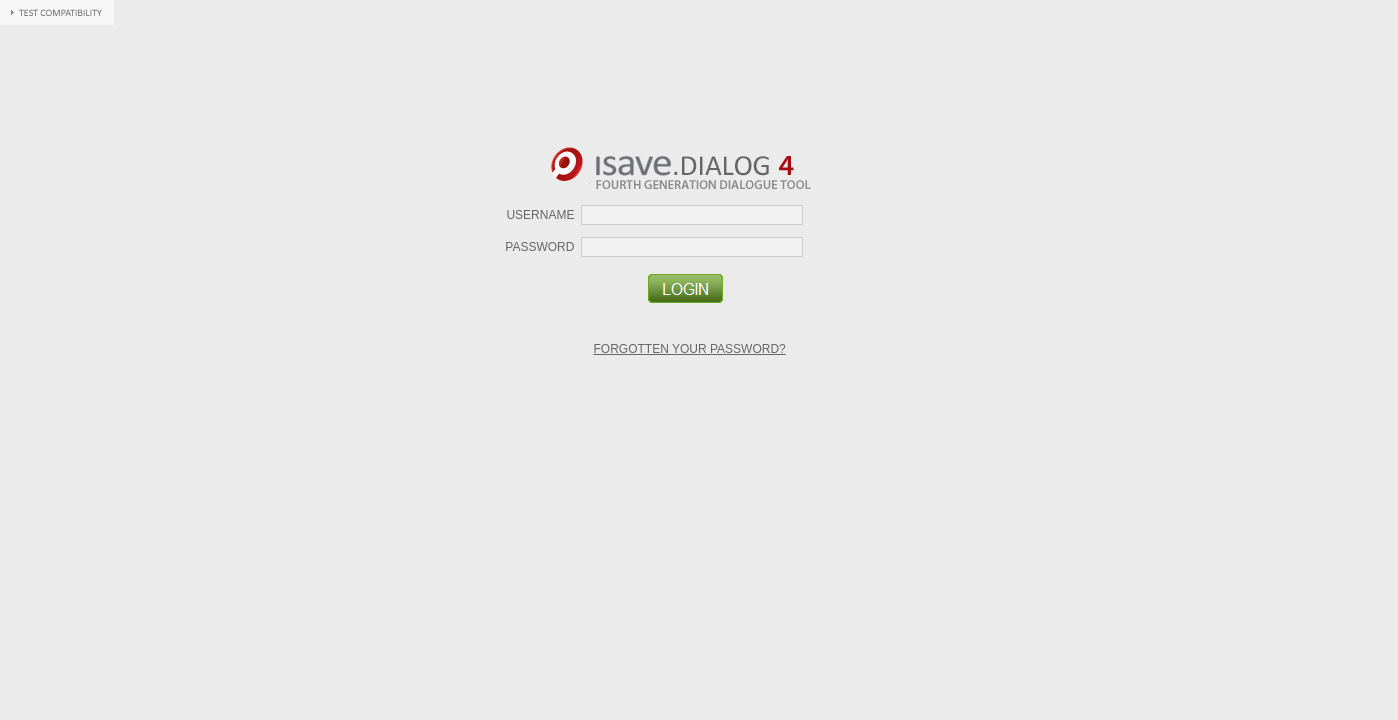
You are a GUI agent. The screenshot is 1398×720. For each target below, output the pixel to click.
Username (540, 215)
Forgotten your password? (690, 349)
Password (539, 247)
